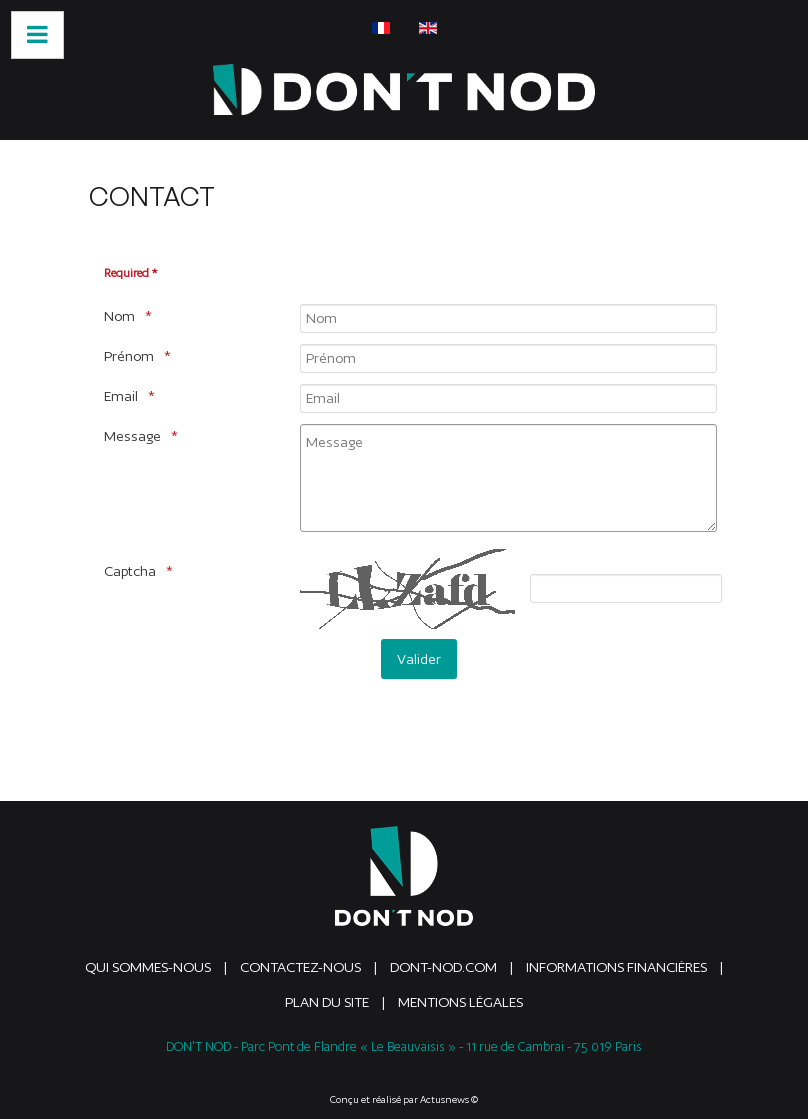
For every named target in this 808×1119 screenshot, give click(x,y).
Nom (119, 316)
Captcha (130, 571)
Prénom (129, 356)
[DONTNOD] (404, 89)
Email (121, 396)
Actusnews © (449, 1099)
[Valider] (419, 659)
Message (132, 436)
